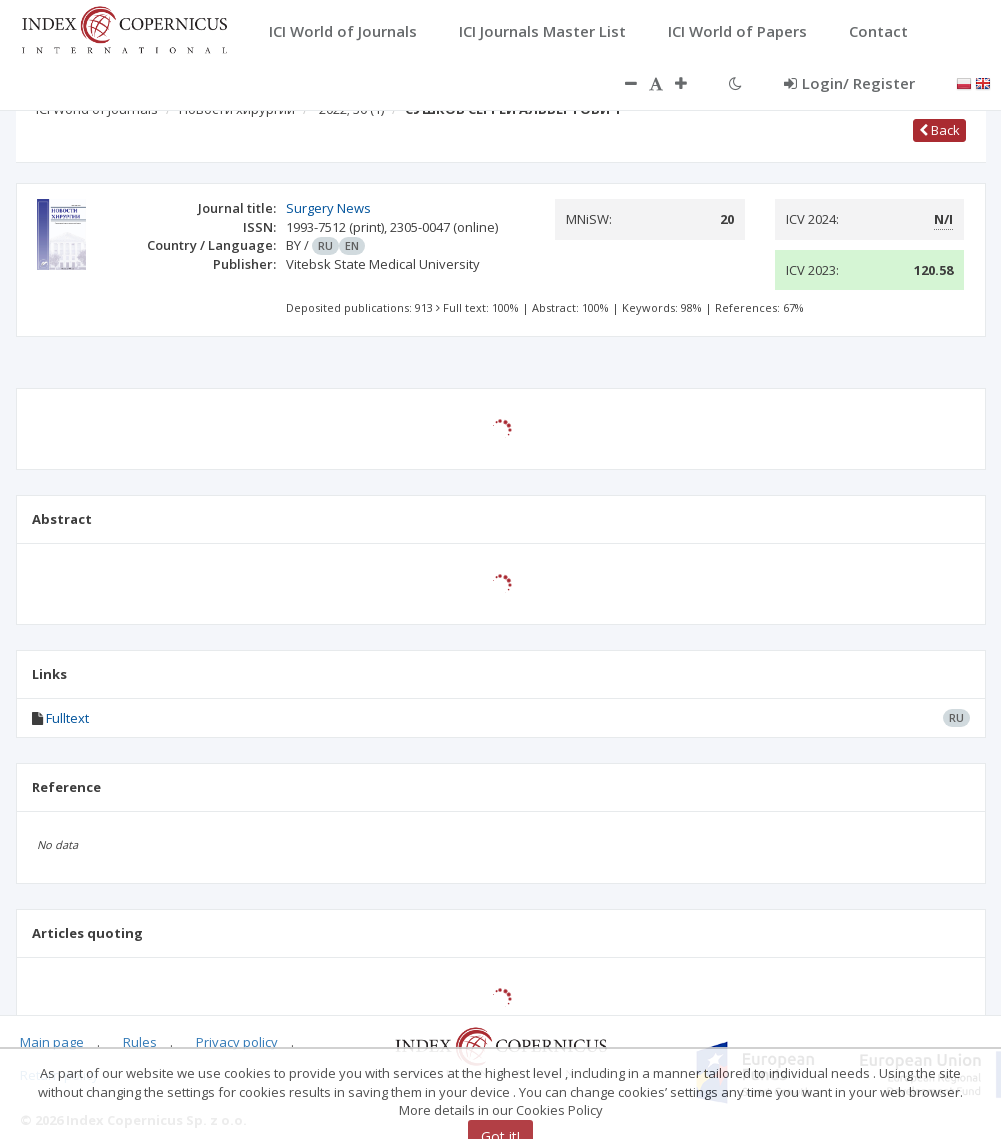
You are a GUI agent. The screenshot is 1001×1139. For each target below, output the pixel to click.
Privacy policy (237, 1042)
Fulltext (67, 718)
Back (939, 130)
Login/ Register (849, 83)
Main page (52, 1042)
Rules (140, 1042)
